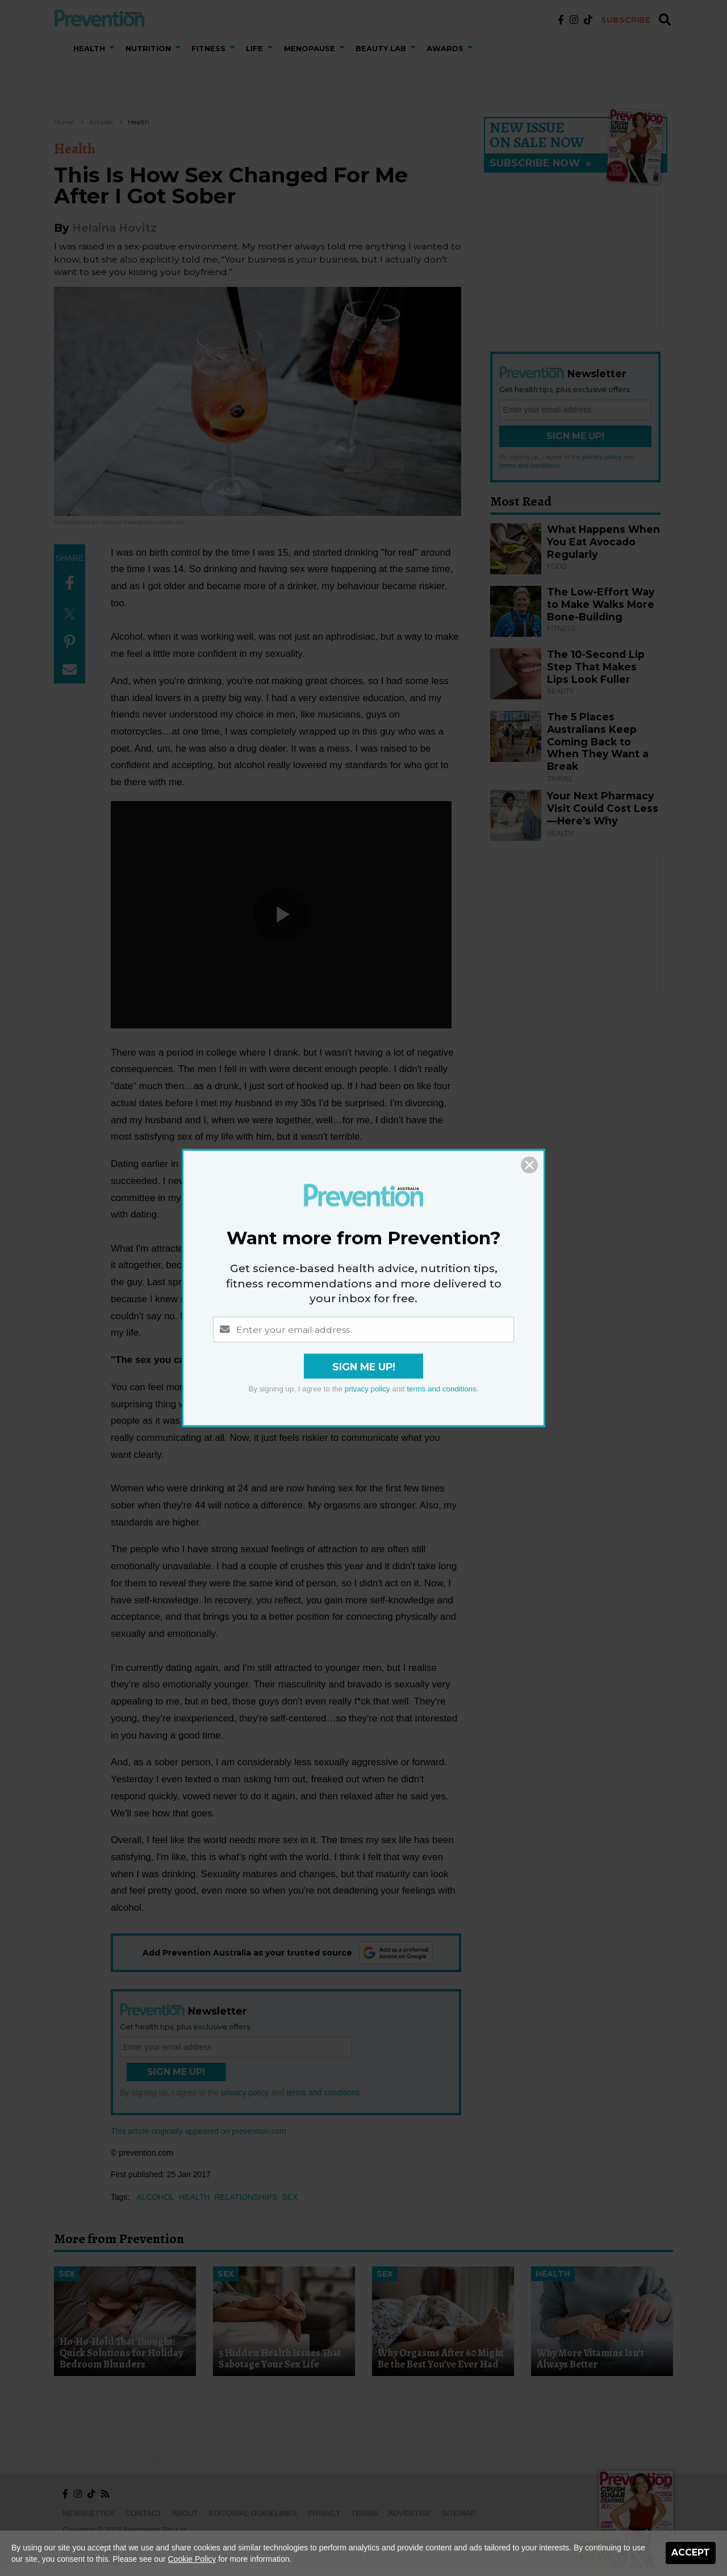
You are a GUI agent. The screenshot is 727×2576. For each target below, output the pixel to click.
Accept (690, 2552)
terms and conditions (442, 1389)
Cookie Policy (192, 2559)
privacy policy (367, 1389)
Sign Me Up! (364, 1367)
